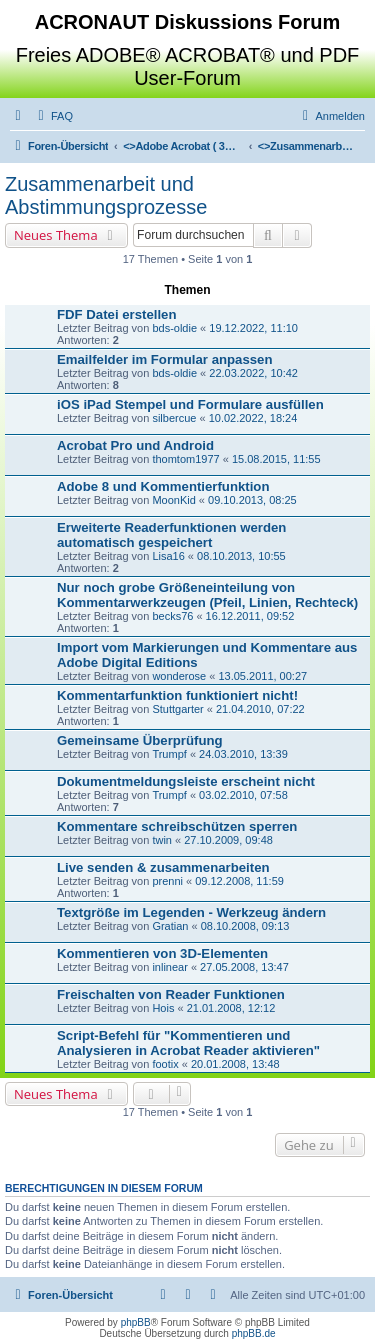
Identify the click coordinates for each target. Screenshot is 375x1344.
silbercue (174, 418)
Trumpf (169, 754)
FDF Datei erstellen (116, 314)
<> (183, 146)
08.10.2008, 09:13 (245, 926)
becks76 (172, 616)
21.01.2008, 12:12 (231, 1008)
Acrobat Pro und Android (135, 445)
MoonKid (173, 500)
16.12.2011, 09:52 (250, 616)
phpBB (136, 1322)
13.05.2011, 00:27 (262, 676)
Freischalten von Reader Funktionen (171, 994)
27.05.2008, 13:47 (244, 967)
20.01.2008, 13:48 (235, 1064)
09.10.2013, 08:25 (252, 500)
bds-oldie (174, 328)
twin (162, 840)
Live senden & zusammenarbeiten (163, 867)
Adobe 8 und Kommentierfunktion (163, 486)
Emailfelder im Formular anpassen (164, 359)
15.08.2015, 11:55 (276, 459)
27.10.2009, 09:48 (228, 840)
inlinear (169, 967)
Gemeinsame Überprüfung (140, 740)
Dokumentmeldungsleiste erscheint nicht (186, 781)
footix (165, 1064)
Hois (163, 1008)
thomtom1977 (185, 459)
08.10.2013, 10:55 (241, 556)
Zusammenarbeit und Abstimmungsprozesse (106, 195)
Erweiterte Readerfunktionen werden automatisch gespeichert (171, 535)
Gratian (170, 926)
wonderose (179, 676)
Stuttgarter (177, 709)
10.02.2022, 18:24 (253, 418)
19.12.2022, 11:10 (253, 328)
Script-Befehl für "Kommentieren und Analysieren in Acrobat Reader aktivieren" (188, 1043)
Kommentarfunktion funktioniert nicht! (177, 695)
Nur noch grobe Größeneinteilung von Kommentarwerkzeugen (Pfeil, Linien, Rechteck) (207, 595)
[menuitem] (53, 116)
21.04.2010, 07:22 (260, 709)
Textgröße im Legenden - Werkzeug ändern (191, 912)
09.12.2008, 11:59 (239, 881)
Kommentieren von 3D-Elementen (162, 953)
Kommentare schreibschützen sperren (177, 826)
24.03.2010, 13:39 (243, 754)
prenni (167, 881)
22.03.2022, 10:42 (253, 373)
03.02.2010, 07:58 (243, 795)
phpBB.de (254, 1333)
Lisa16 (168, 556)
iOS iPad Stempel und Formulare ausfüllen (190, 404)
